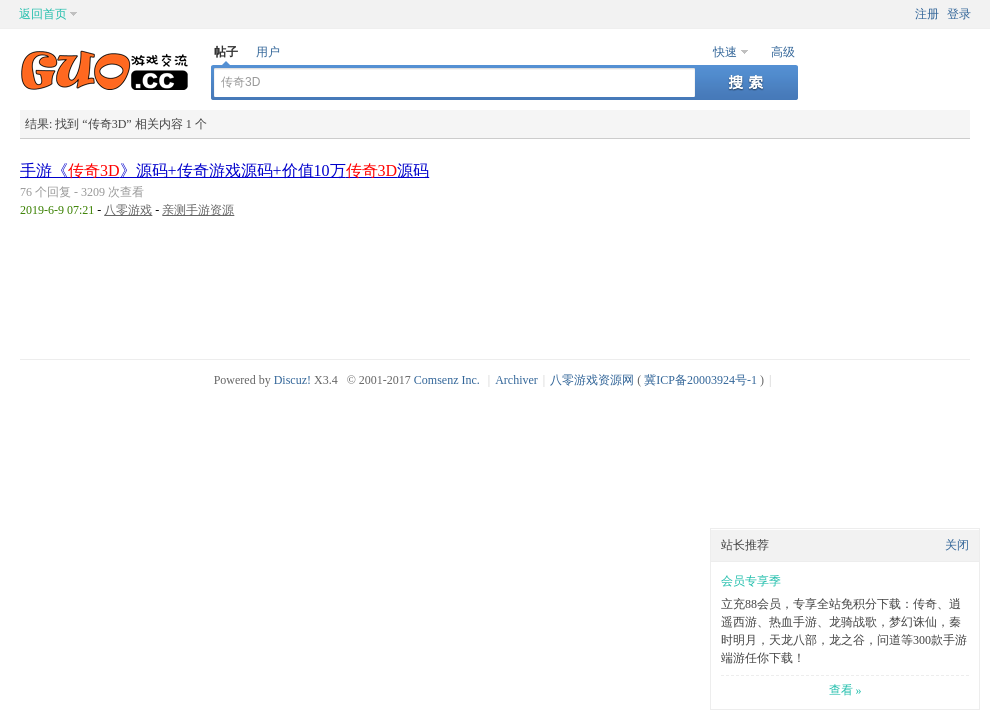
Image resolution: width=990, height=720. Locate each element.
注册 (927, 14)
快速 (725, 52)
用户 (268, 52)
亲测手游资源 (198, 210)
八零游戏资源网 (592, 380)
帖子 (226, 52)
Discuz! (292, 380)
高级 (783, 52)
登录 (959, 14)
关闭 (957, 545)
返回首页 (43, 14)
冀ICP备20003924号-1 (700, 380)
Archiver (516, 380)
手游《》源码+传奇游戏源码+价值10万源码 (224, 170)
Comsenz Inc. (447, 380)
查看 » (845, 690)
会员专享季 (751, 581)
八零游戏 (128, 210)
